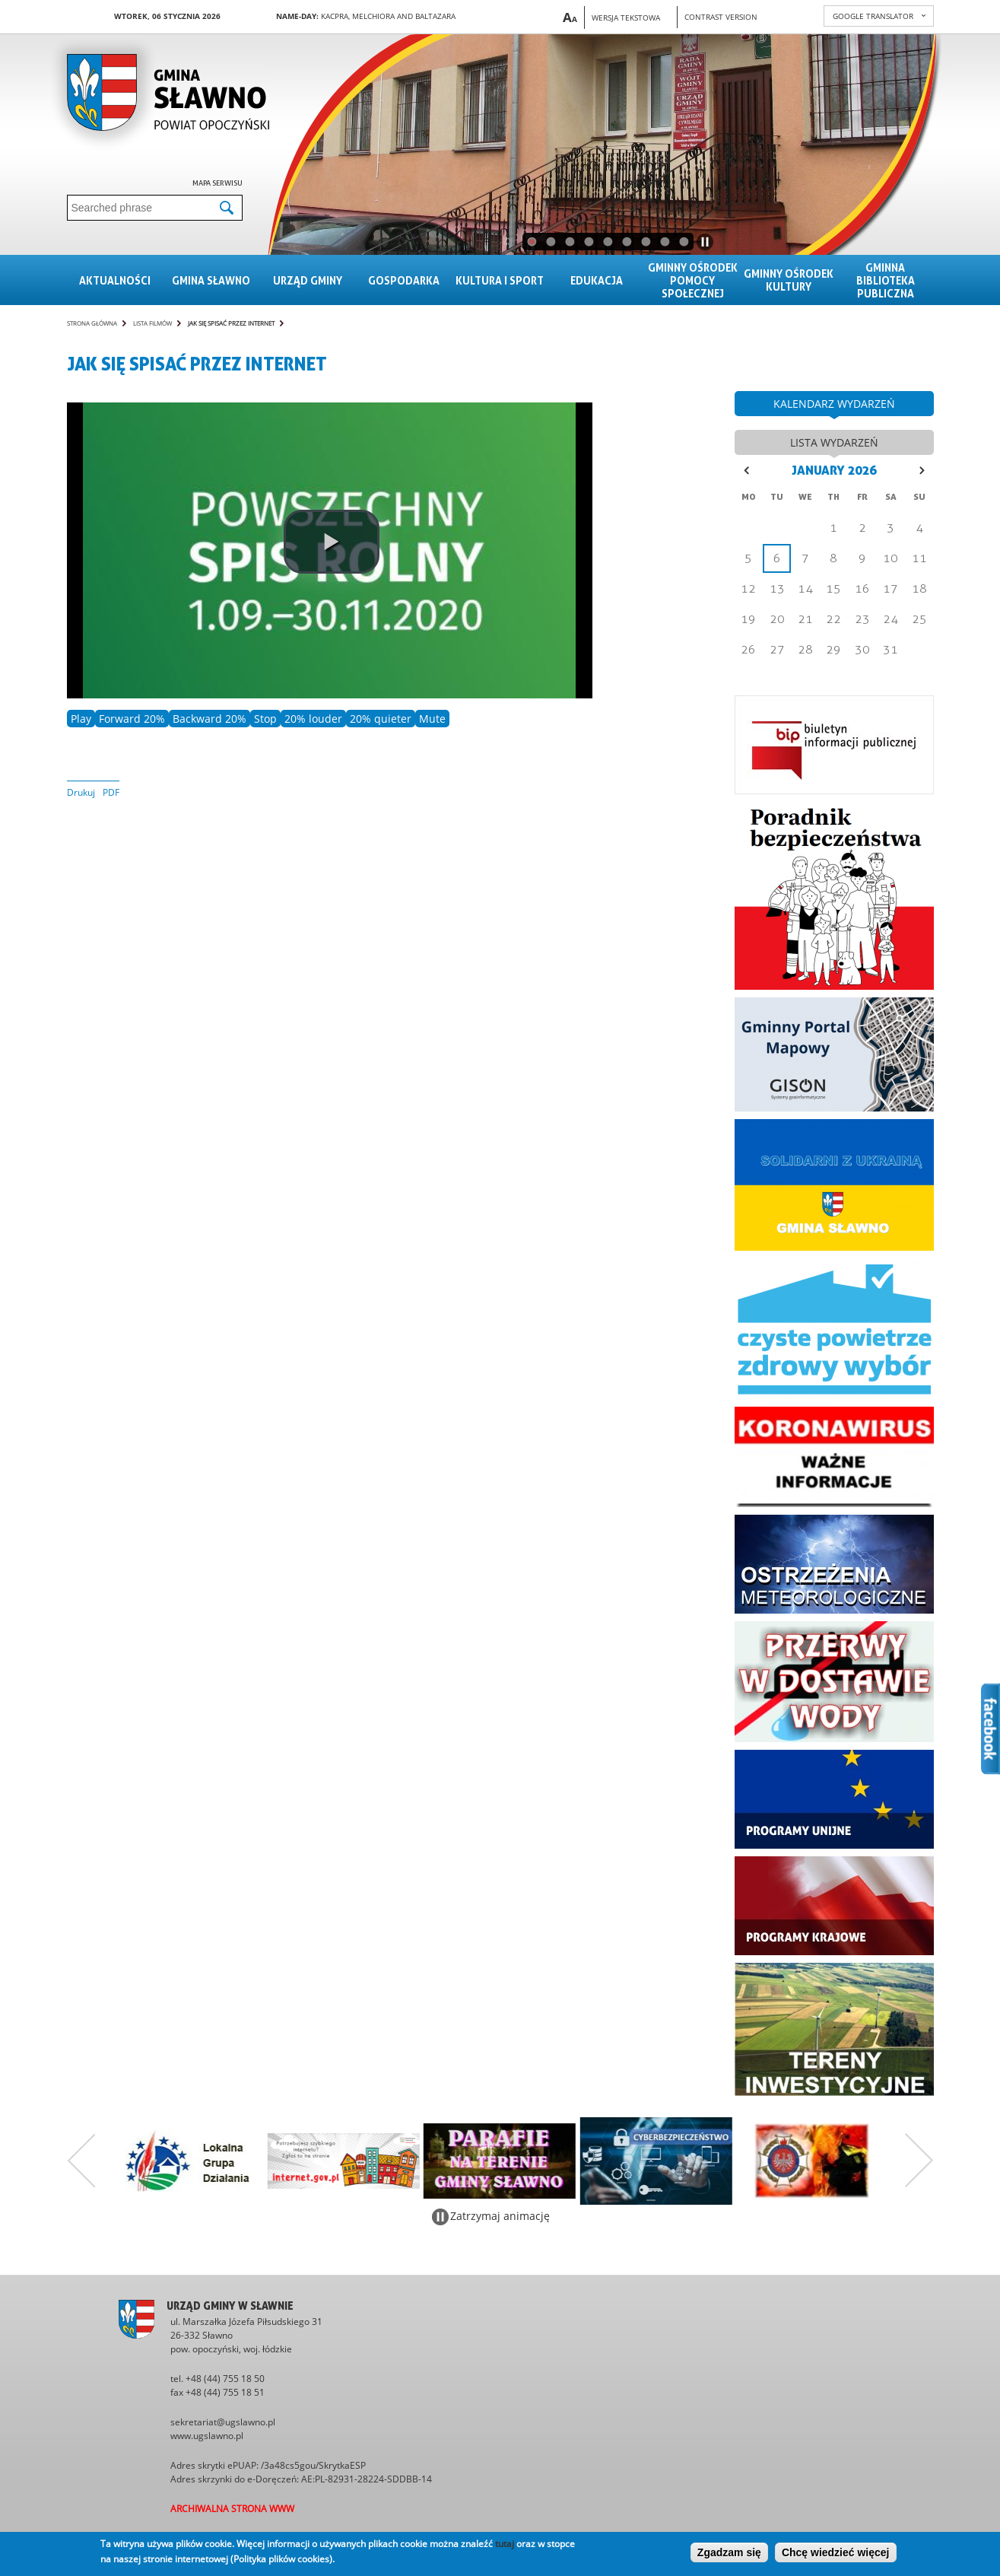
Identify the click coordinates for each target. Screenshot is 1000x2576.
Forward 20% (132, 718)
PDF (111, 792)
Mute (432, 718)
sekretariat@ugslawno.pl (222, 2421)
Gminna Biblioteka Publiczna (885, 280)
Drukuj (81, 792)
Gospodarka (404, 280)
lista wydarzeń (834, 442)
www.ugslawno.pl (206, 2435)
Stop (265, 718)
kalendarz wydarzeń (834, 403)
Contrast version (720, 16)
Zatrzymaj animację (500, 2216)
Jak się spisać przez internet (231, 323)
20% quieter (380, 718)
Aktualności (115, 280)
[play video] (331, 542)
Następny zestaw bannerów (919, 2160)
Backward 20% (209, 718)
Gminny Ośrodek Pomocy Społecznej (693, 280)
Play (81, 718)
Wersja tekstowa (626, 17)
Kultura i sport (500, 280)
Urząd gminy (307, 280)
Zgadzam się (729, 2552)
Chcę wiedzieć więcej (836, 2552)
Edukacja (596, 280)
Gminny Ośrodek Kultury (788, 280)
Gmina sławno (211, 280)
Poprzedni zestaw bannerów (81, 2160)
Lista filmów (152, 323)
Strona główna (92, 323)
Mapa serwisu (217, 182)
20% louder (313, 718)
